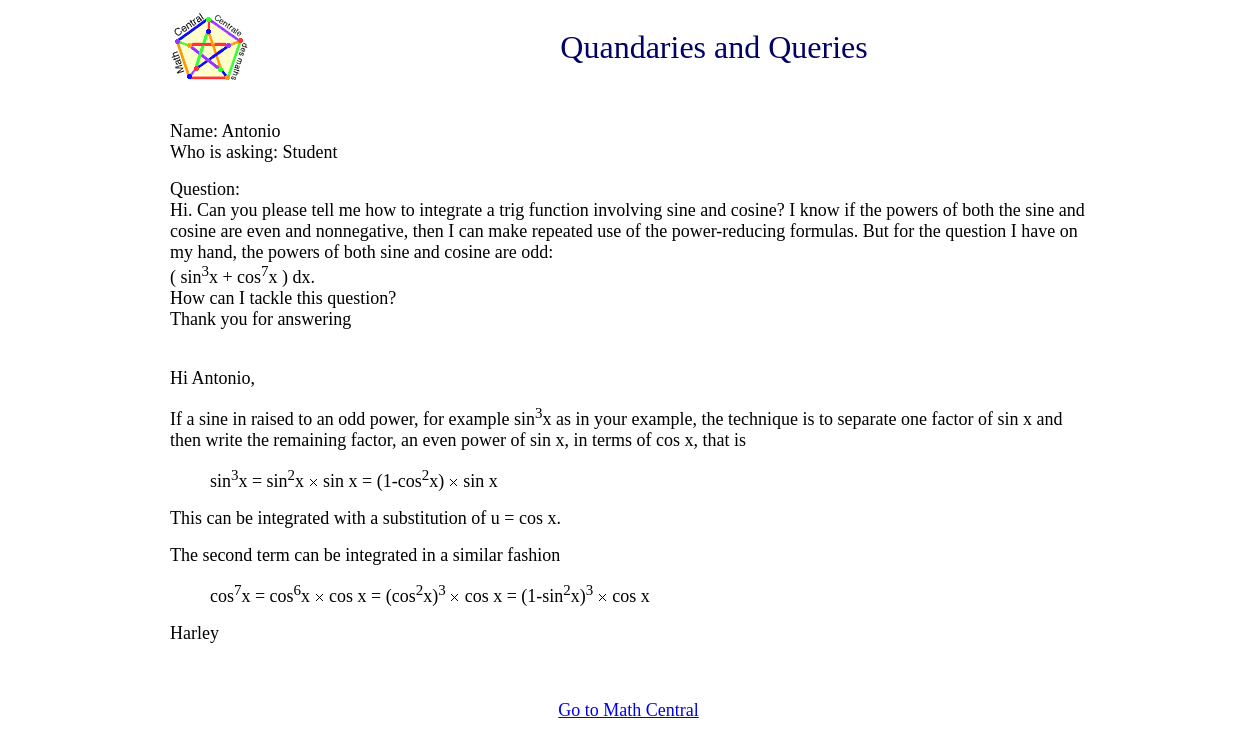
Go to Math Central (628, 710)
